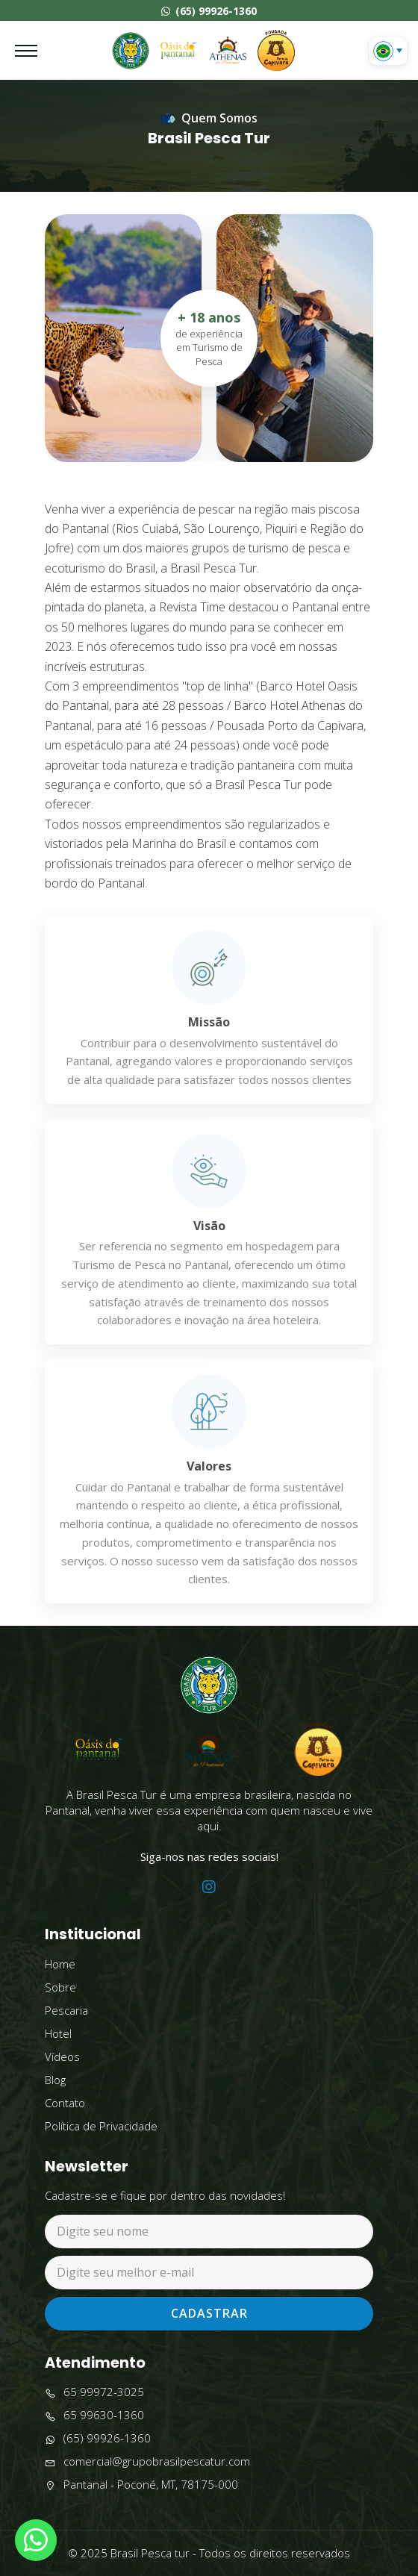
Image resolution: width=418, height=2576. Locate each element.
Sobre (60, 1987)
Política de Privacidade (101, 2125)
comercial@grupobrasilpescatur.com (147, 2461)
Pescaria (66, 2010)
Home (60, 1963)
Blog (55, 2079)
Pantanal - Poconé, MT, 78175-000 (141, 2484)
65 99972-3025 (94, 2392)
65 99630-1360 (94, 2415)
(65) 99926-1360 (209, 11)
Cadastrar (209, 2313)
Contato (65, 2102)
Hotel (58, 2033)
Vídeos (62, 2056)
